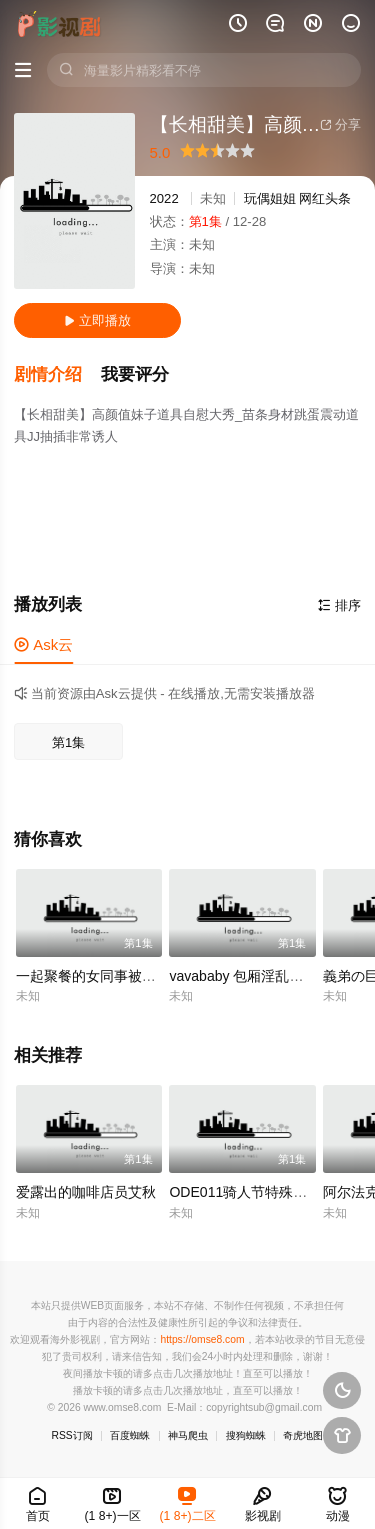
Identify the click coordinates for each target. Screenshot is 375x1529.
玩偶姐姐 (270, 198)
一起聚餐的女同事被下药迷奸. (109, 976)
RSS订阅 (72, 1435)
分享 (340, 124)
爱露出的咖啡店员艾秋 (86, 1192)
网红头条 (325, 198)
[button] (57, 375)
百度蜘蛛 (130, 1435)
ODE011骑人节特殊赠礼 (245, 1192)
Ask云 (43, 644)
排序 (339, 605)
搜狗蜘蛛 (246, 1435)
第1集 (68, 742)
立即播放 (97, 320)
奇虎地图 (303, 1435)
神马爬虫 (188, 1435)
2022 (164, 198)
